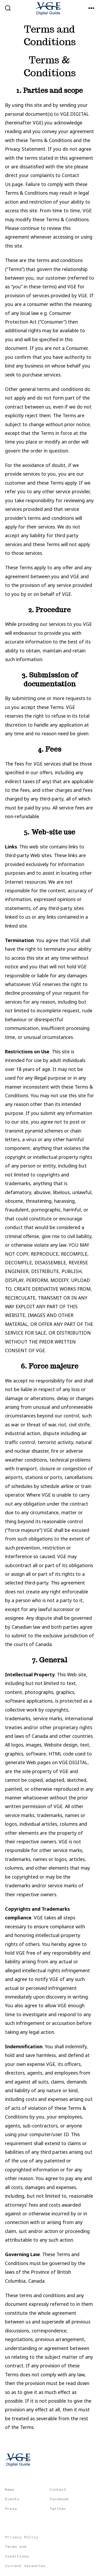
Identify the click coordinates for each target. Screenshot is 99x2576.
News (10, 2489)
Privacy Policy (21, 2537)
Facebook (59, 2499)
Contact (58, 2489)
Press (11, 2508)
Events (12, 2499)
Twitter (58, 2508)
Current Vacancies (25, 2565)
